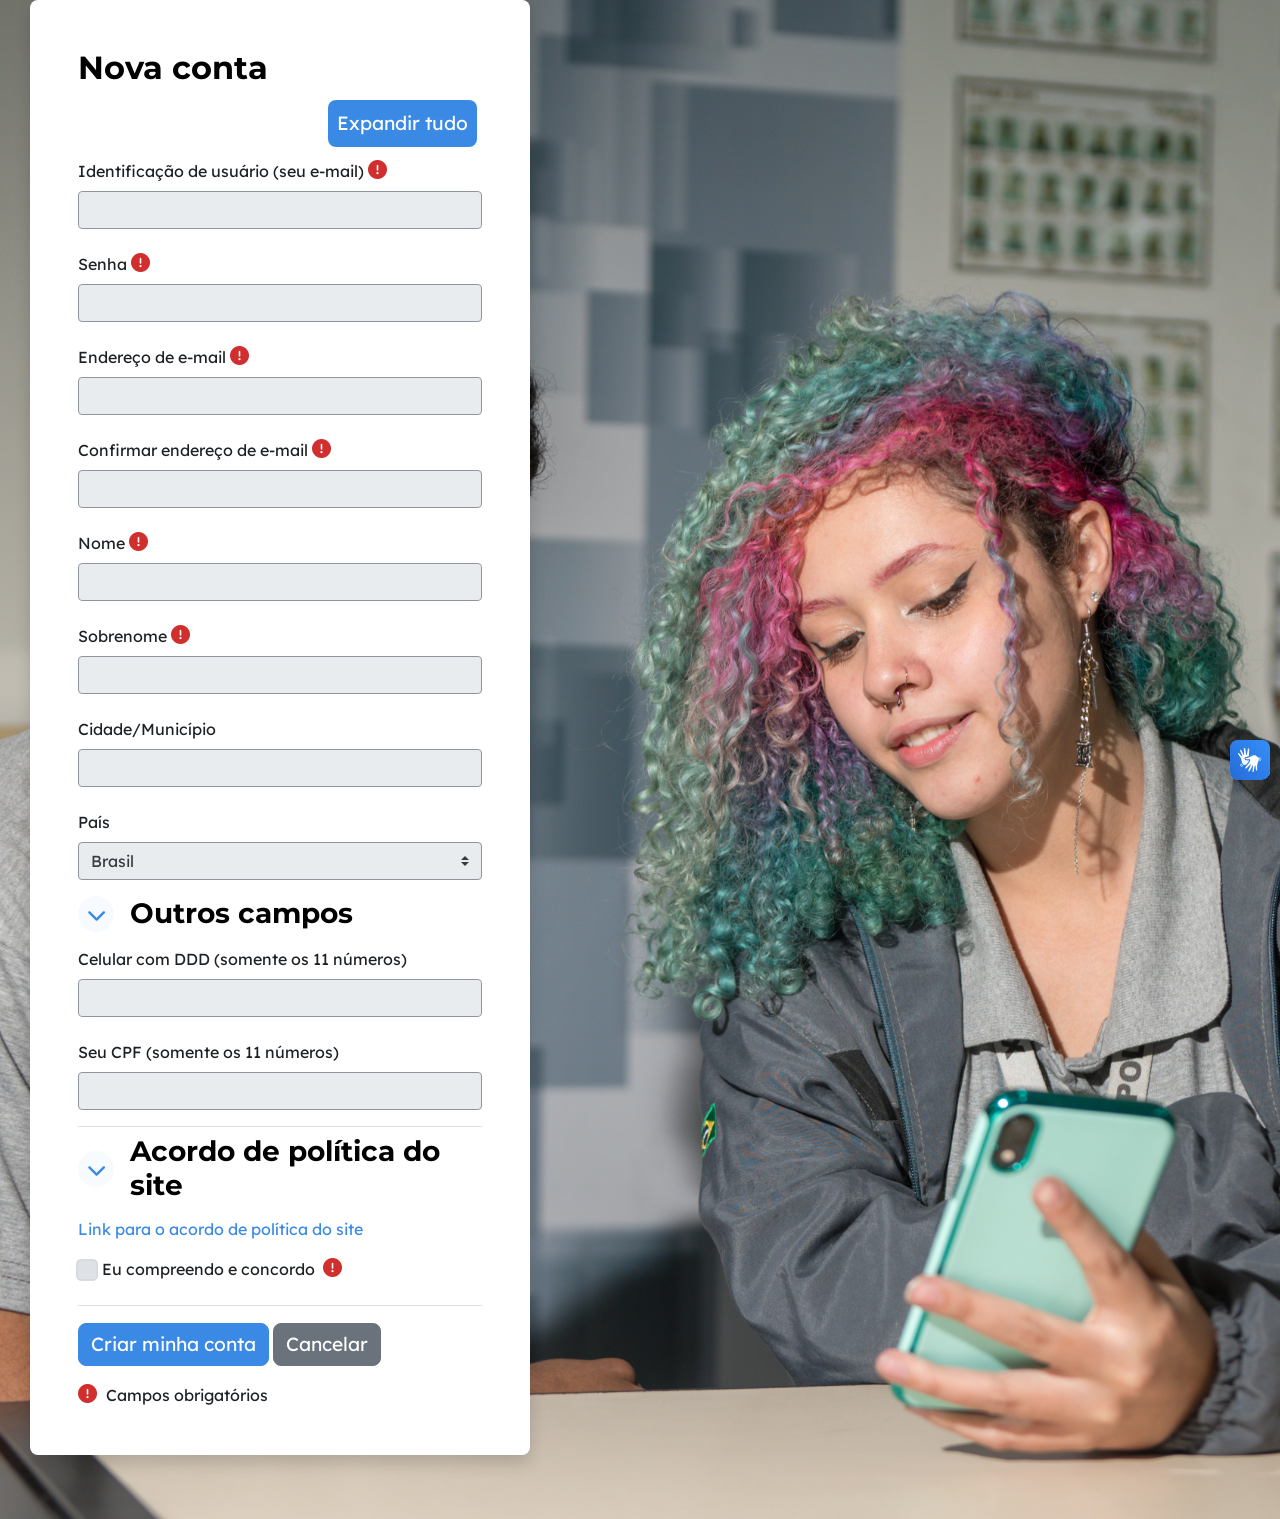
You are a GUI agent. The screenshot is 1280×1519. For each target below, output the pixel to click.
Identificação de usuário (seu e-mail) (221, 171)
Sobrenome (122, 636)
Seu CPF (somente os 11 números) (208, 1052)
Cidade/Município (147, 729)
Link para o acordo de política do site (220, 1229)
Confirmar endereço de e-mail (193, 450)
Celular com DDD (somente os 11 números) (242, 959)
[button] (402, 123)
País (94, 822)
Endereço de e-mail (152, 357)
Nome (101, 543)
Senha (102, 264)
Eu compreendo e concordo (208, 1269)
